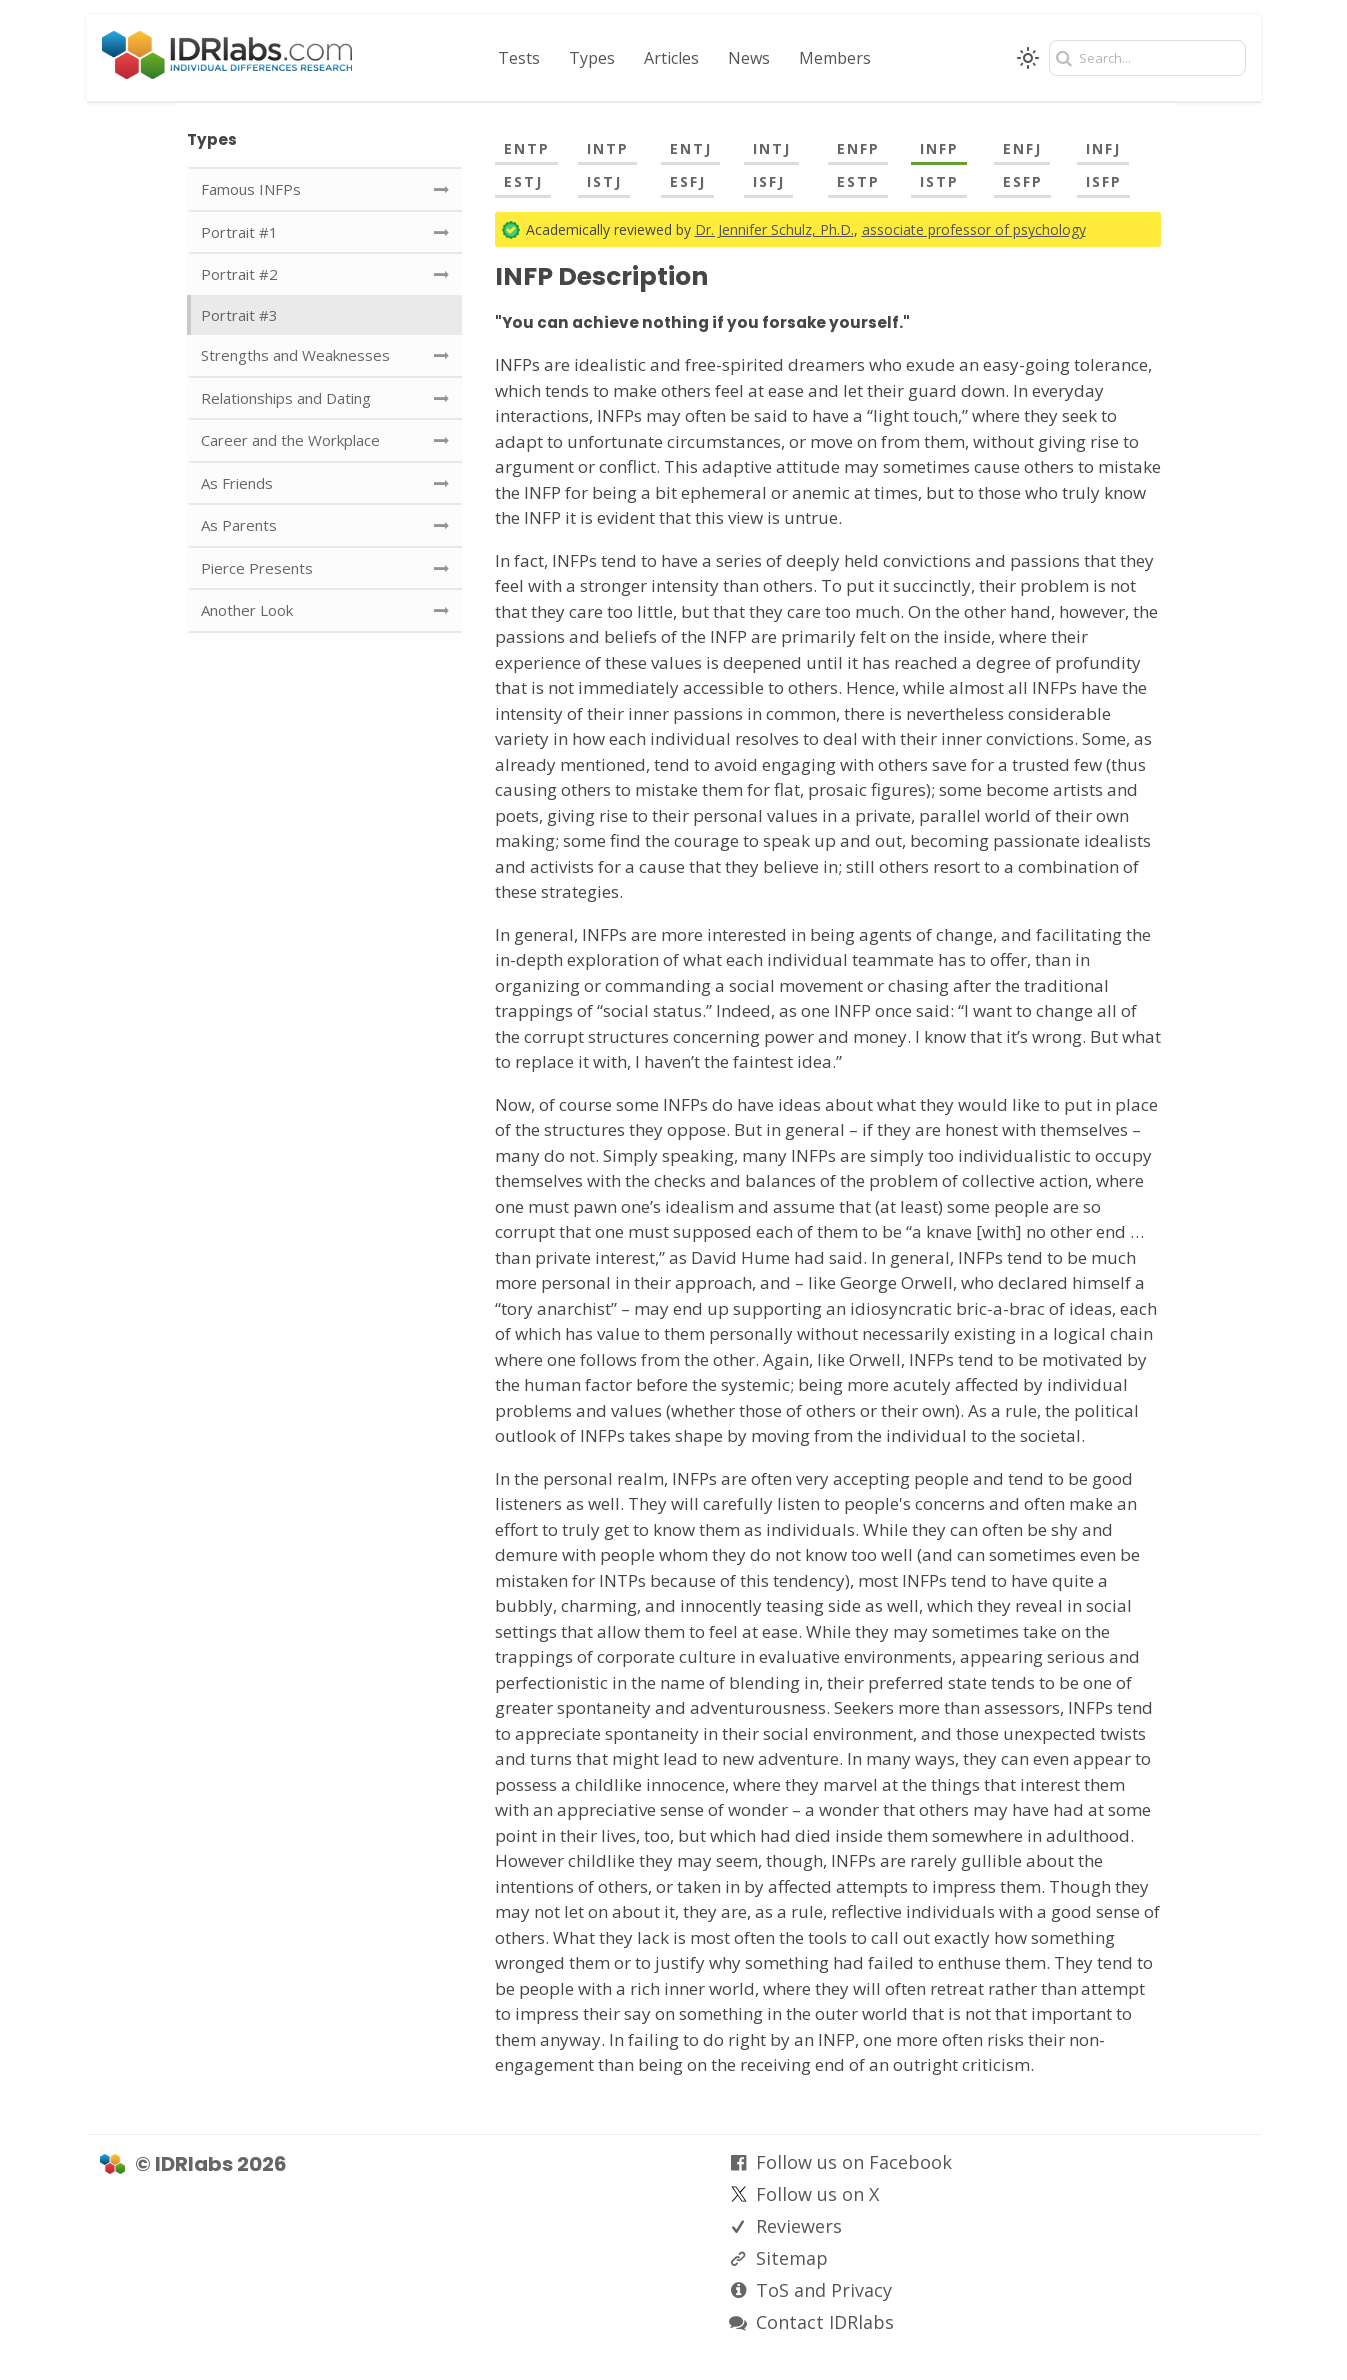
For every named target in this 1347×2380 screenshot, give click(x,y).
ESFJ (688, 181)
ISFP (1104, 181)
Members (835, 58)
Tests (519, 58)
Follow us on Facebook (854, 2162)
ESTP (858, 181)
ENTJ (691, 148)
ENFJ (1022, 148)
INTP (608, 148)
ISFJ (769, 181)
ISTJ (604, 181)
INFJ (1103, 148)
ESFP (1023, 181)
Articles (671, 58)
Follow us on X (817, 2194)
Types (592, 58)
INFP (939, 148)
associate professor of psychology (974, 229)
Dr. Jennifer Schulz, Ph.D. (774, 229)
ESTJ (523, 181)
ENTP (527, 148)
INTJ (772, 148)
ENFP (858, 148)
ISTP (939, 181)
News (749, 58)
